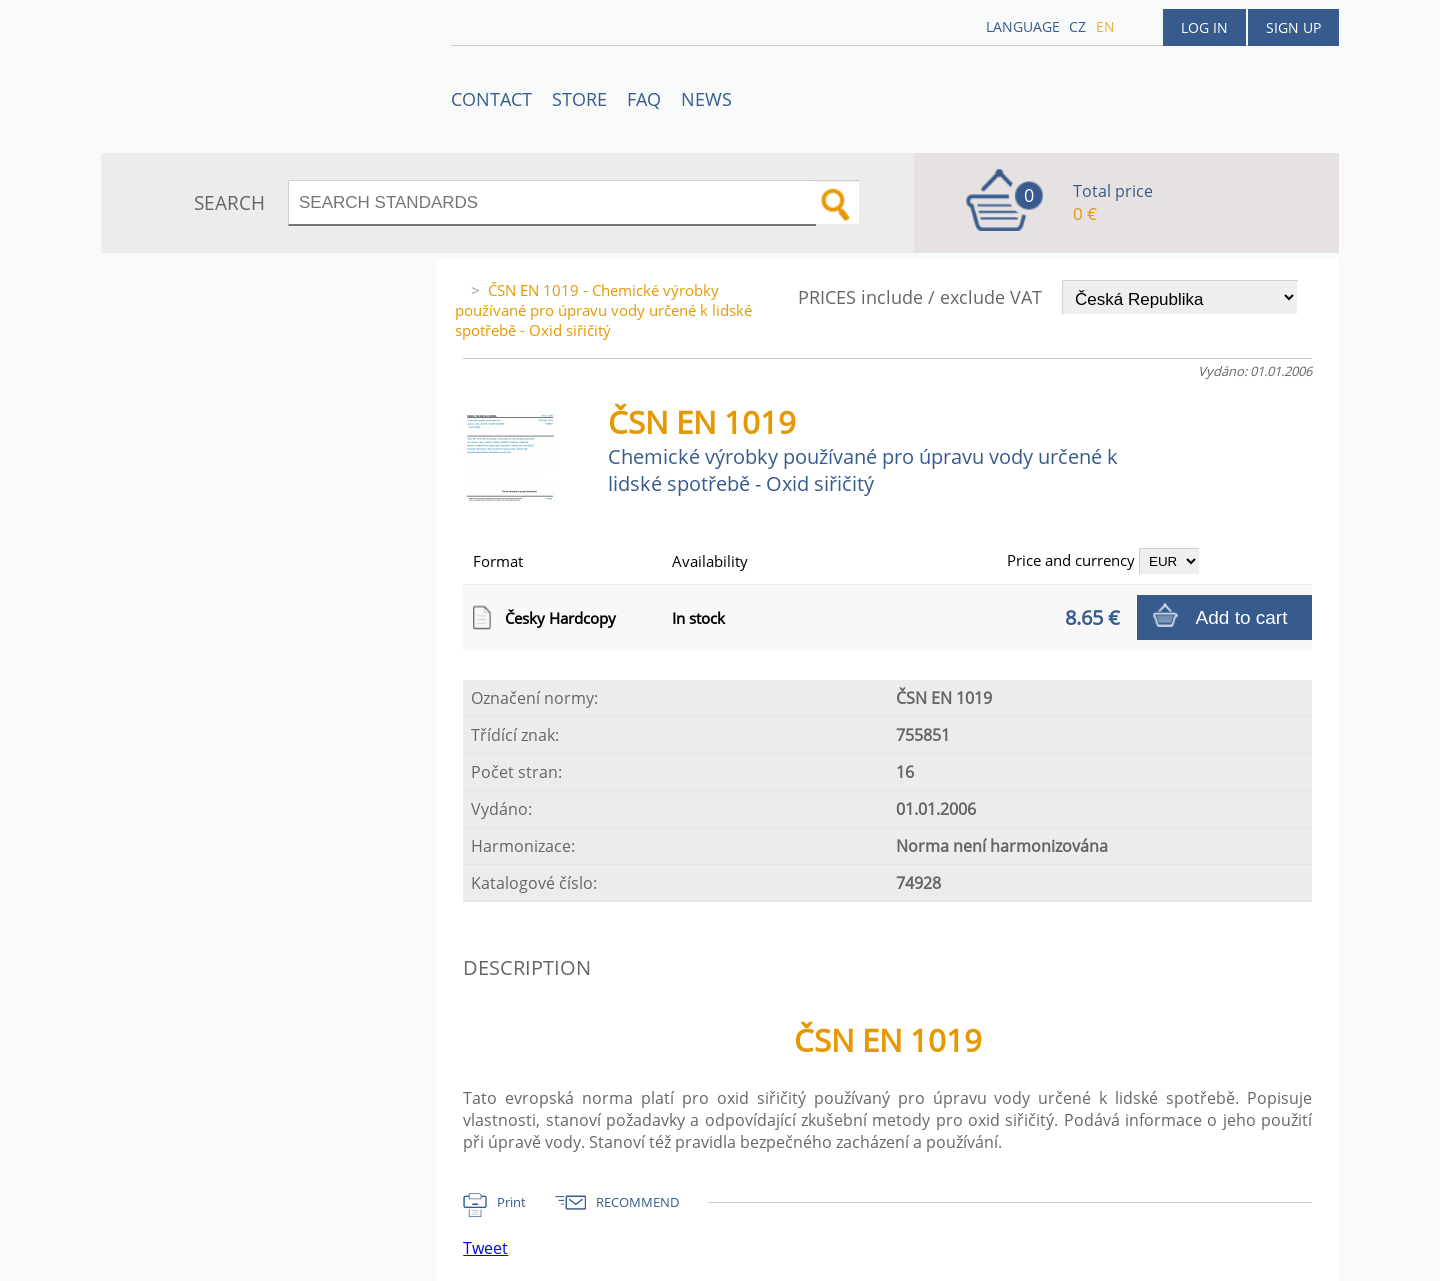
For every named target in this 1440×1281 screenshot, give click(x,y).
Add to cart (1242, 617)
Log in (1204, 27)
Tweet (485, 1248)
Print (511, 1202)
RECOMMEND (637, 1202)
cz (1077, 26)
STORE (579, 99)
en (1105, 26)
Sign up (1293, 27)
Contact (491, 99)
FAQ (644, 99)
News (706, 99)
